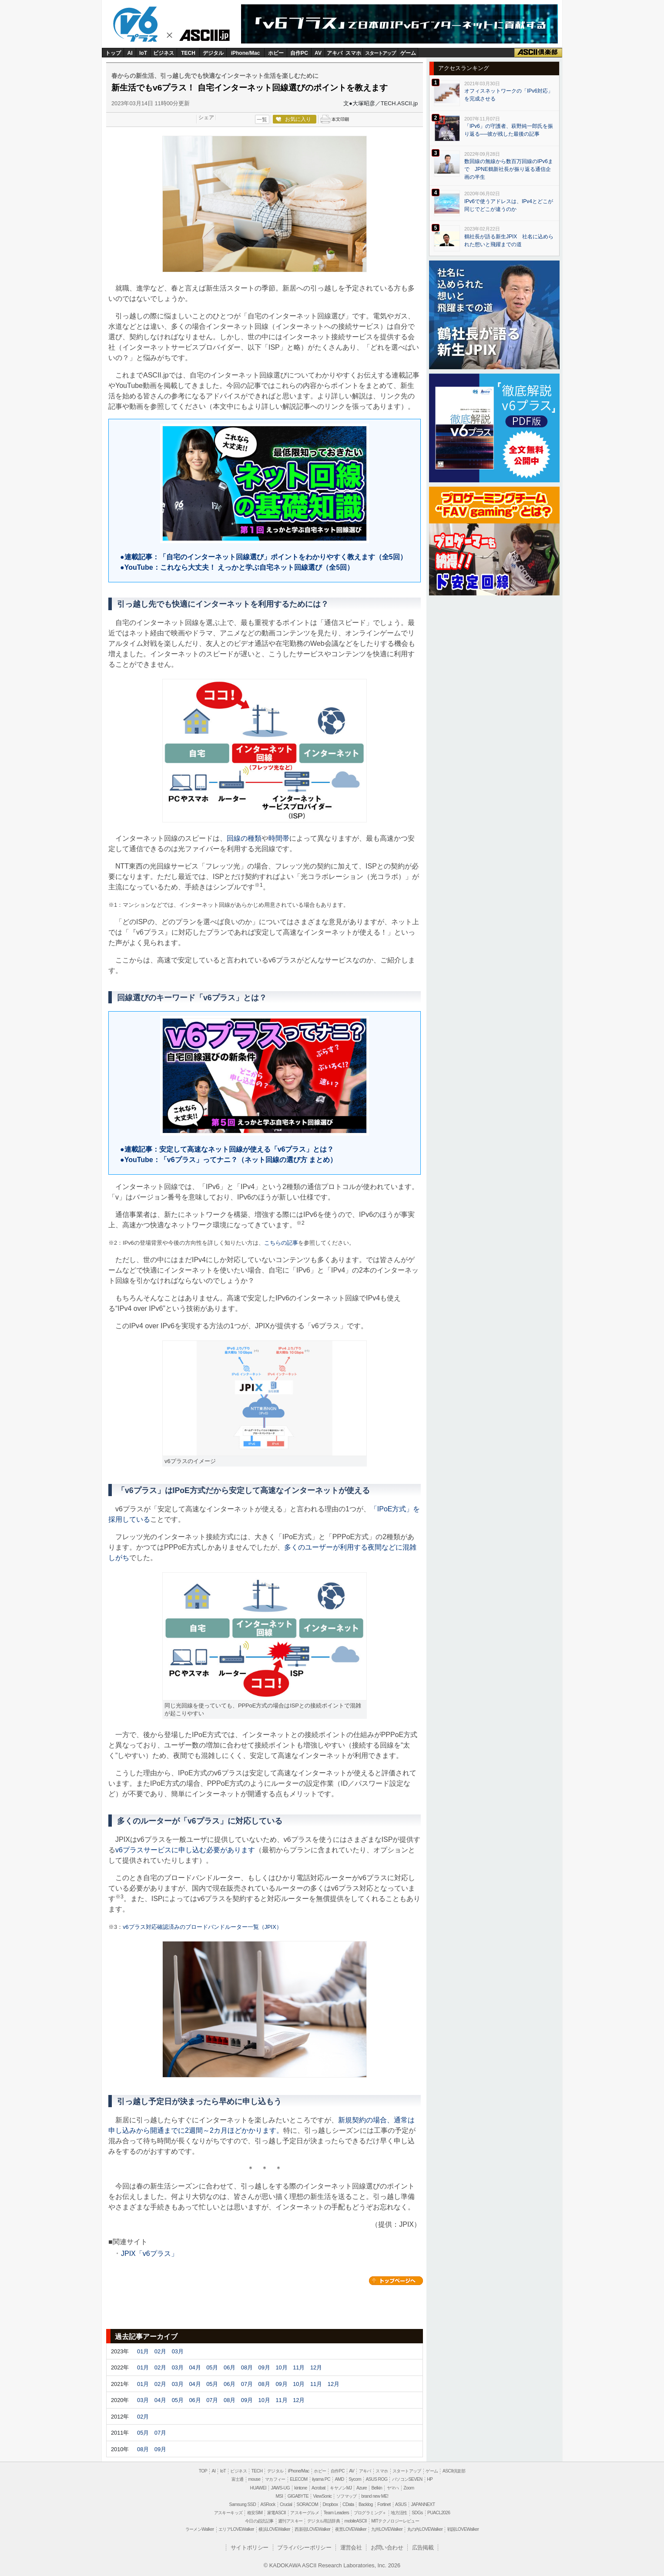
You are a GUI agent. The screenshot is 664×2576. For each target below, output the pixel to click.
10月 (281, 2367)
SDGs (417, 2512)
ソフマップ (346, 2496)
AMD (339, 2479)
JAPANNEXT (423, 2504)
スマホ (353, 53)
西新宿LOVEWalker (312, 2529)
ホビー (276, 53)
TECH (188, 53)
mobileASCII (356, 2521)
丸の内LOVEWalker (425, 2529)
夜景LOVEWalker (350, 2529)
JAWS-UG (280, 2488)
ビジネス (163, 53)
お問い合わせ (387, 2547)
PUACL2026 (438, 2512)
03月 (178, 2351)
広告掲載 (423, 2547)
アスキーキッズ (228, 2512)
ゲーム (408, 53)
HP (430, 2479)
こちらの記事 (281, 1243)
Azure (361, 2488)
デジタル (213, 53)
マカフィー (275, 2479)
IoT (143, 53)
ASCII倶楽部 (538, 52)
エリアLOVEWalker (236, 2529)
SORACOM (308, 2504)
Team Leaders (336, 2512)
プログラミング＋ (370, 2512)
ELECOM (298, 2479)
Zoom (408, 2488)
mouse (254, 2479)
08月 (247, 2367)
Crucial (286, 2504)
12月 (316, 2367)
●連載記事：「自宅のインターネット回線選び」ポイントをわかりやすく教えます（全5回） (260, 557)
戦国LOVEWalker (463, 2529)
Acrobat (318, 2488)
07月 (247, 2384)
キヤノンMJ (341, 2488)
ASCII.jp (208, 36)
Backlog (366, 2504)
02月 (160, 2351)
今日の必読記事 (259, 2521)
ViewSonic (322, 2496)
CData (348, 2504)
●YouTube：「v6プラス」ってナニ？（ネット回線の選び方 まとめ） (225, 1159)
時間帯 (278, 838)
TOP (203, 2471)
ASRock (268, 2504)
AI (130, 53)
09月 (264, 2367)
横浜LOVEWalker (274, 2529)
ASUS (400, 2504)
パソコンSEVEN (407, 2479)
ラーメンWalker (199, 2529)
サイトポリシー (249, 2547)
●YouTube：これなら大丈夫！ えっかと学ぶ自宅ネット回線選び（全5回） (233, 567)
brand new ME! (374, 2496)
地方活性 (399, 2512)
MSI (279, 2496)
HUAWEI (258, 2488)
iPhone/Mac (245, 53)
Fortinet (383, 2504)
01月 (143, 2351)
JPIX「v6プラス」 (149, 2253)
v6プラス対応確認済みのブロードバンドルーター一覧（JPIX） (202, 1927)
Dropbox (330, 2504)
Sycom (355, 2479)
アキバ (334, 53)
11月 (299, 2367)
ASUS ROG (376, 2479)
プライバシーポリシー (304, 2547)
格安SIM (254, 2512)
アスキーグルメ (304, 2512)
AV (318, 53)
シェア (206, 117)
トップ (113, 53)
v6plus (138, 23)
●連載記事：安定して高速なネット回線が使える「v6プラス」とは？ (223, 1149)
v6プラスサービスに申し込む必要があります (185, 1850)
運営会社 (351, 2547)
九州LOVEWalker (386, 2529)
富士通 (237, 2479)
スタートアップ (380, 53)
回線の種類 (244, 838)
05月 (212, 2367)
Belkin (376, 2488)
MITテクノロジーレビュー (395, 2521)
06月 (229, 2367)
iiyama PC (321, 2479)
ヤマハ (393, 2488)
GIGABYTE (298, 2496)
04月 (195, 2367)
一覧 (262, 120)
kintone (300, 2488)
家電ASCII (276, 2512)
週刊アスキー (290, 2521)
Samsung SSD (242, 2504)
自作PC (299, 53)
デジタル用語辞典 (323, 2521)
